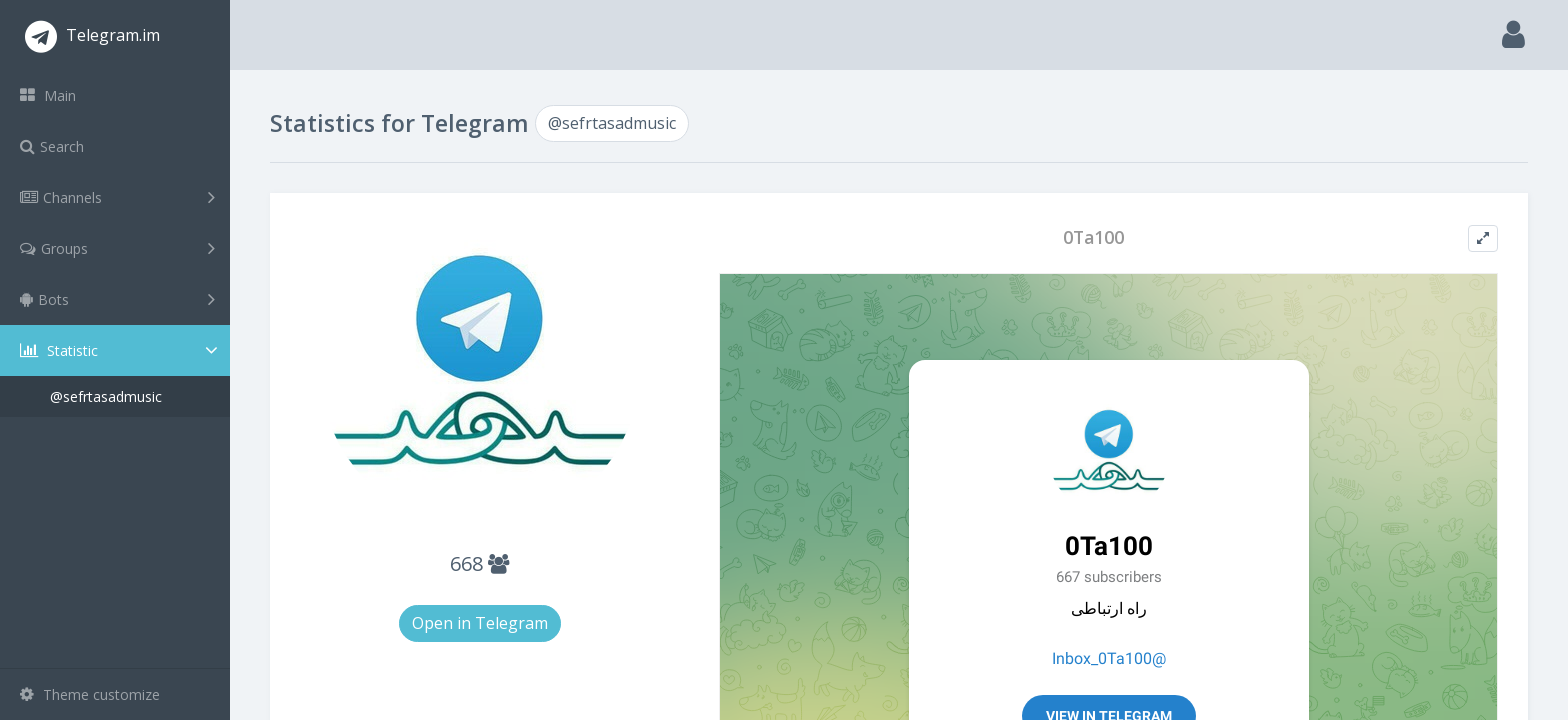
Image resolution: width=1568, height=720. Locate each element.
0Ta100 (1093, 237)
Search (52, 146)
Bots (117, 299)
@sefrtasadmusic (106, 396)
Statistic (121, 350)
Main (48, 95)
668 (479, 563)
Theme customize (90, 694)
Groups (117, 248)
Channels (117, 197)
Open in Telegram (480, 623)
